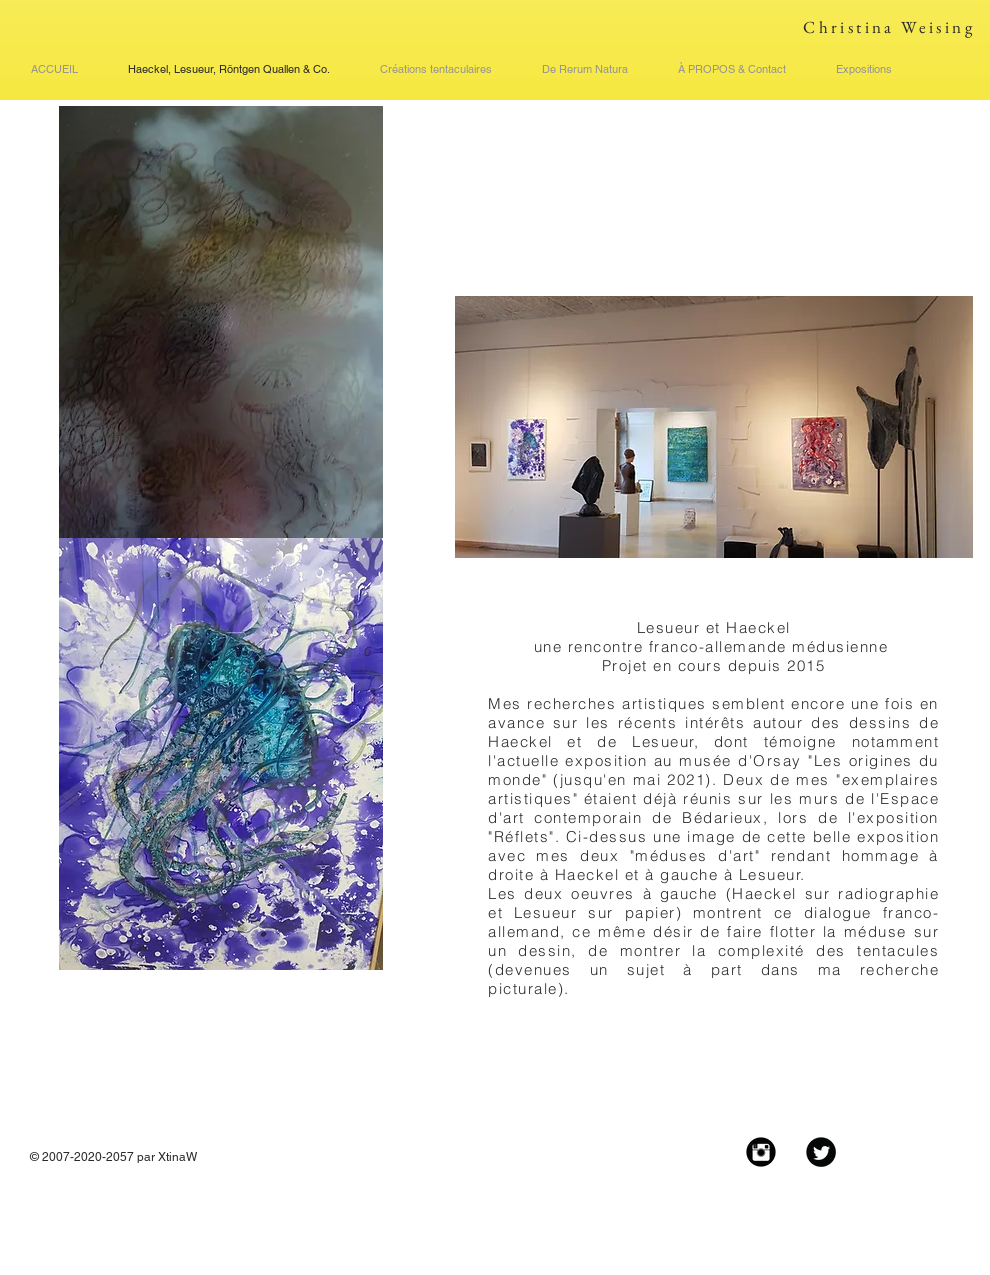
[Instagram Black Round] (761, 1152)
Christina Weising (889, 27)
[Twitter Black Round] (821, 1152)
